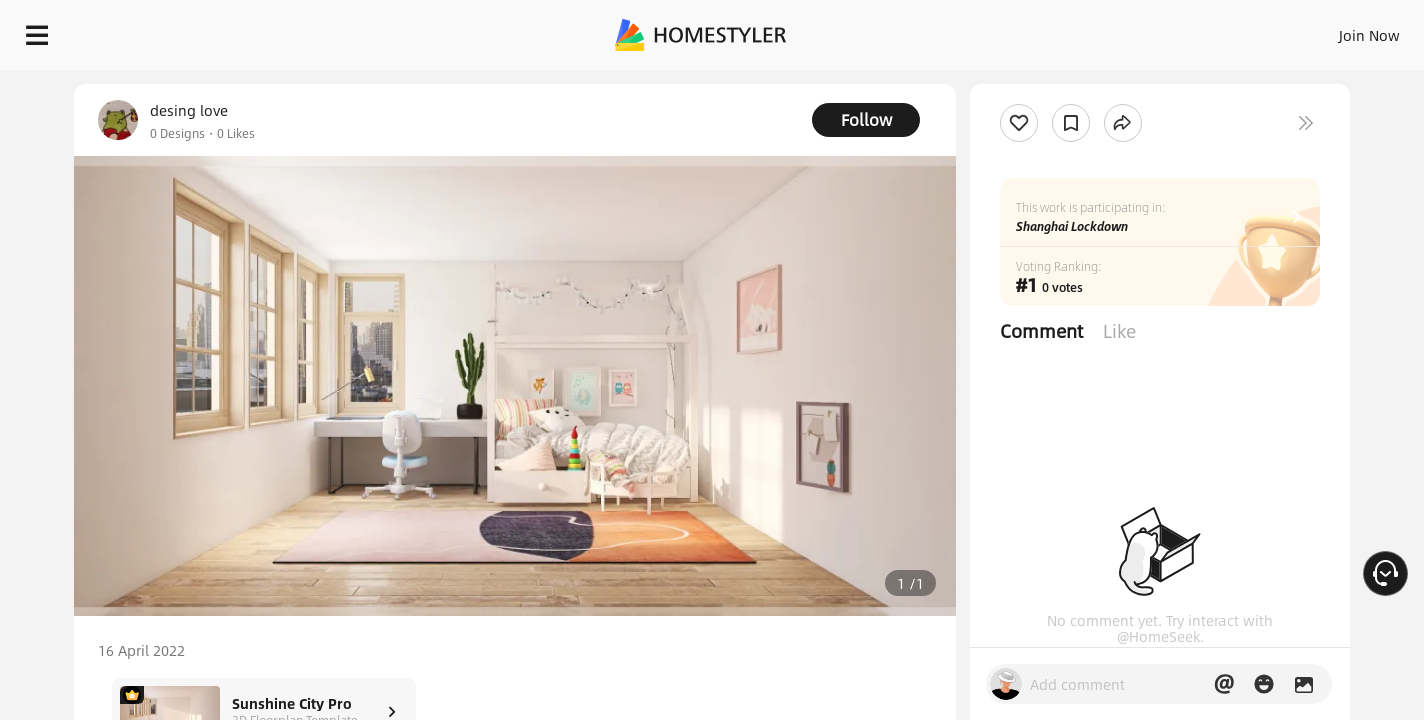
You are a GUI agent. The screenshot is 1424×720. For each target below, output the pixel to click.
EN (1198, 30)
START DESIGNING (1324, 30)
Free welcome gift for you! (1008, 80)
